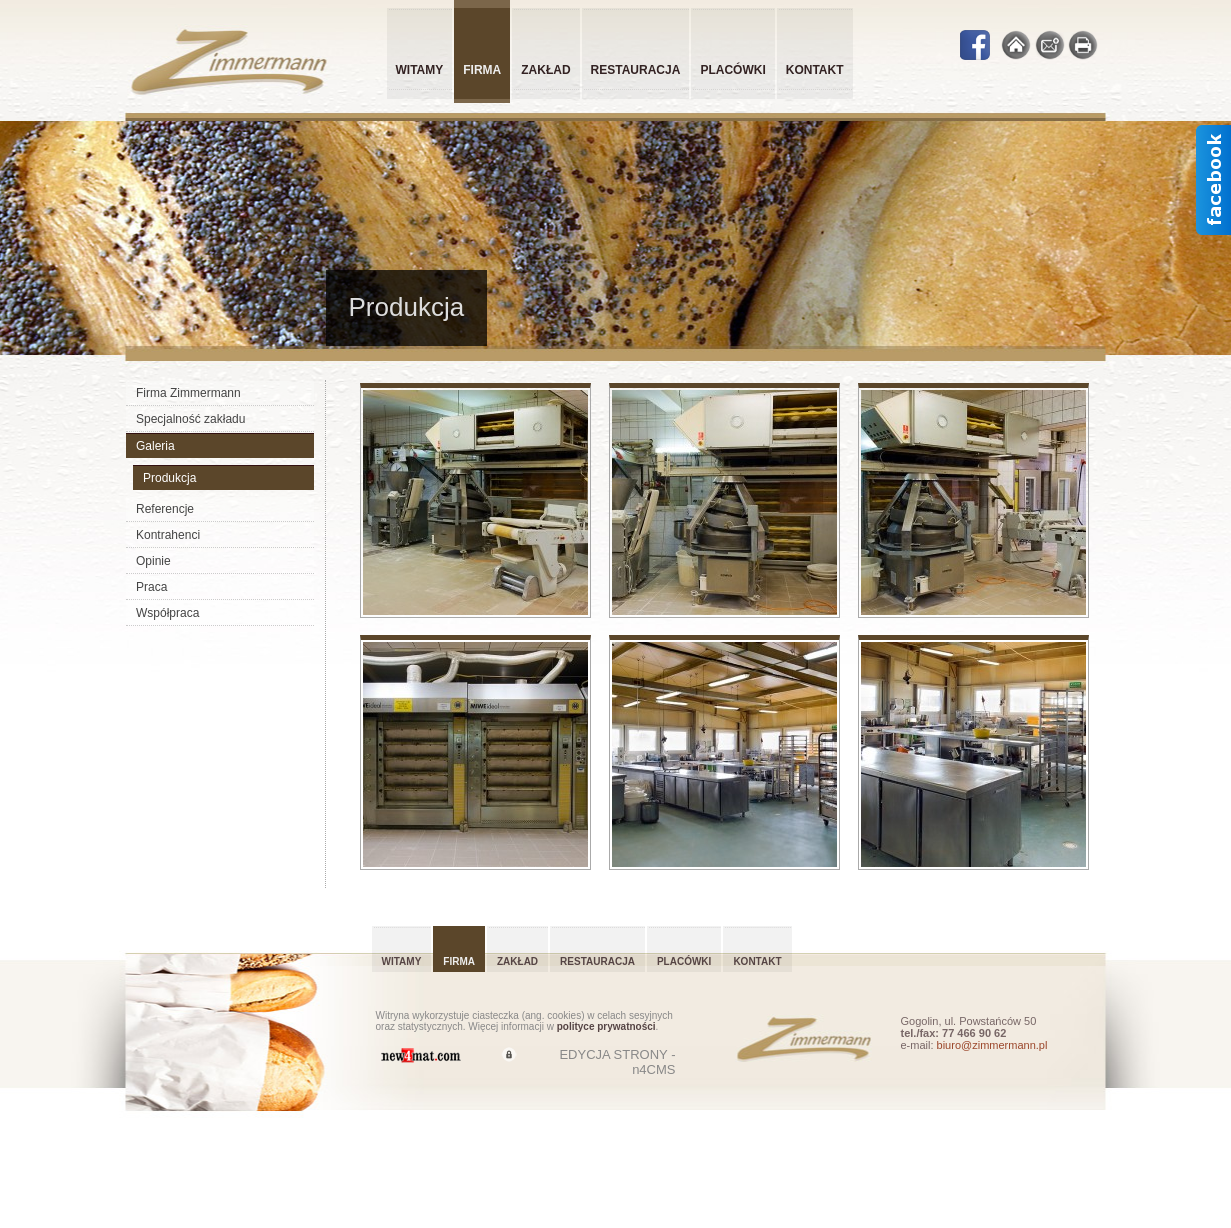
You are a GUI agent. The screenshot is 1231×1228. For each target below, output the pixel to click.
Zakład (545, 70)
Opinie (153, 561)
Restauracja (636, 70)
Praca (151, 587)
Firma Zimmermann (188, 393)
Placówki (732, 70)
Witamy (420, 70)
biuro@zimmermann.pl (992, 1045)
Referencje (165, 509)
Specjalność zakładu (190, 419)
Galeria (155, 446)
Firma (459, 961)
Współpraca (167, 613)
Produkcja (169, 478)
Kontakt (815, 70)
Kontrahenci (168, 535)
